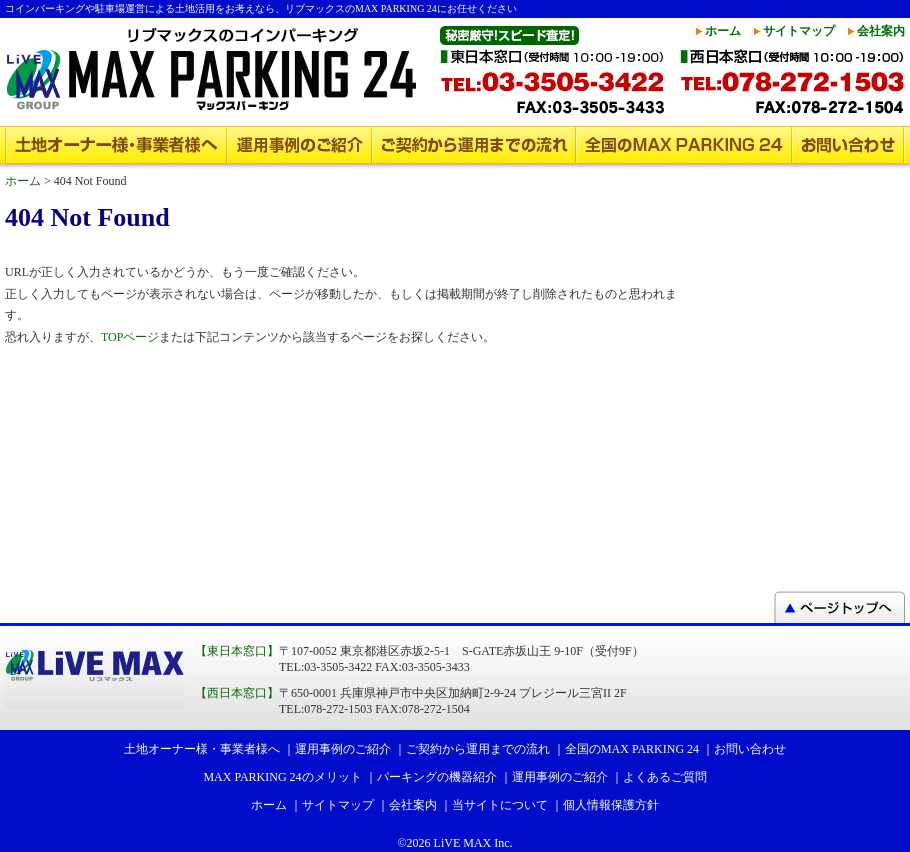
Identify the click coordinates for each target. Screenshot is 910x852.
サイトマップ (799, 31)
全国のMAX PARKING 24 (684, 145)
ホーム (723, 31)
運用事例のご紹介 (299, 145)
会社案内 (881, 31)
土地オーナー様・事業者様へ (116, 145)
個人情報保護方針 (611, 805)
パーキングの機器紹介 (437, 777)
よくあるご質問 (665, 777)
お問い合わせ (848, 145)
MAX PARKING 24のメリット (282, 777)
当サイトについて (500, 805)
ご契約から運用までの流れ (474, 145)
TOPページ (130, 337)
